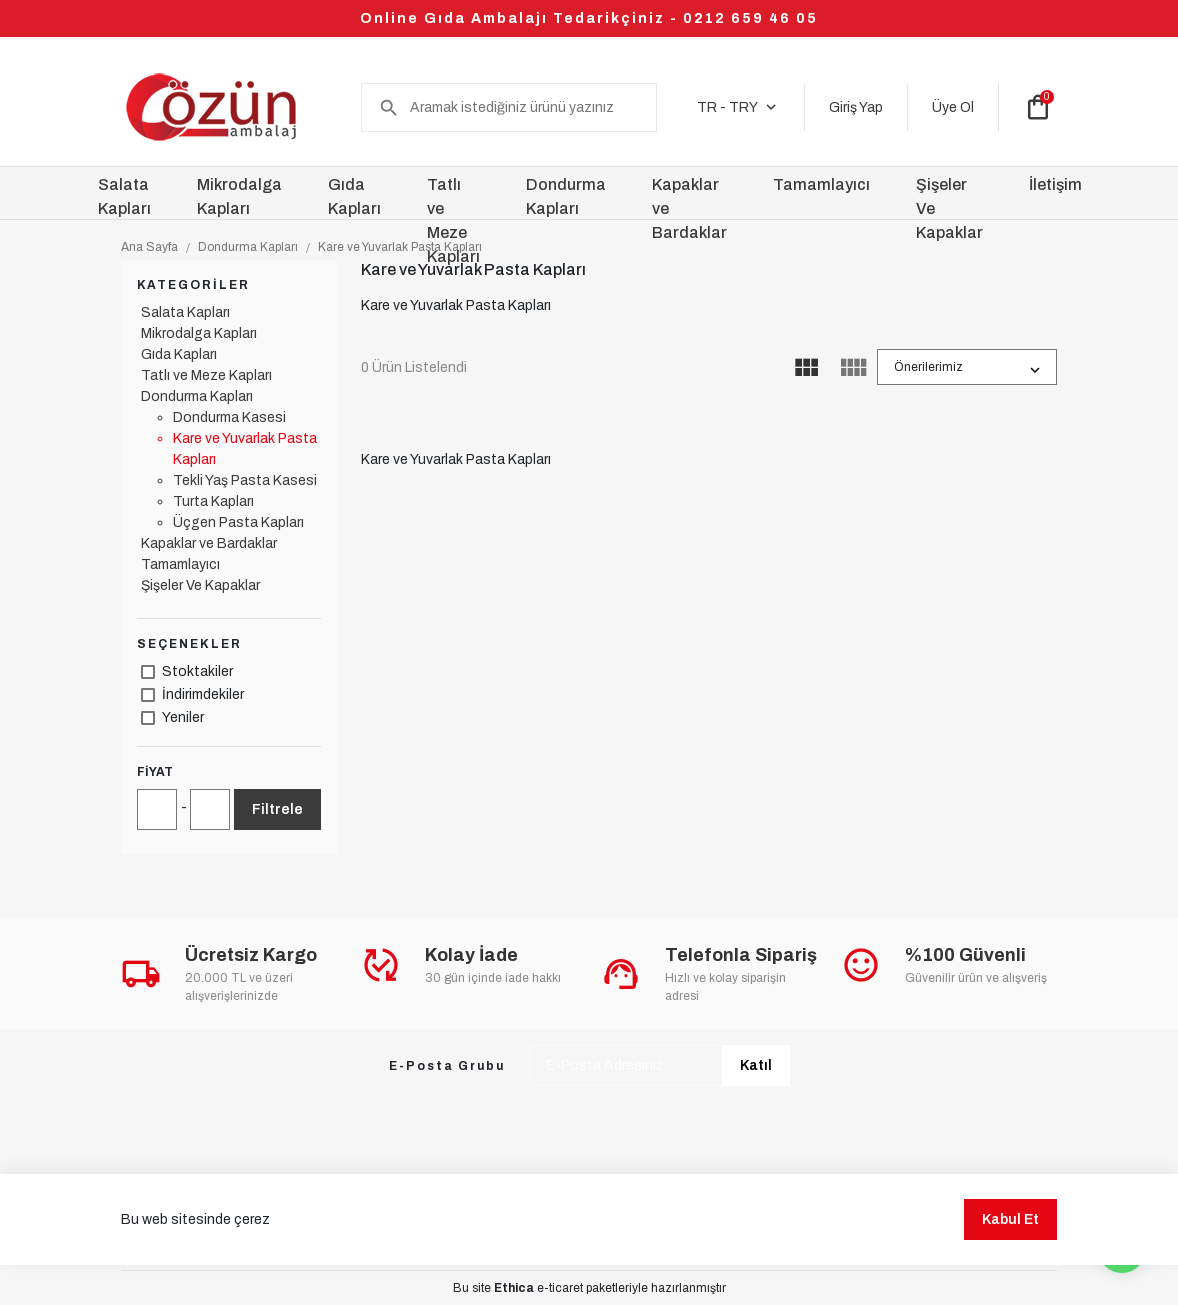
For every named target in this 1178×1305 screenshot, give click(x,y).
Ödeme (480, 1212)
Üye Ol (953, 107)
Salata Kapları (185, 312)
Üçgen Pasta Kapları (238, 522)
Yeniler (183, 717)
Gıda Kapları (179, 354)
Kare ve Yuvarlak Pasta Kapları (400, 247)
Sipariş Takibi (574, 1212)
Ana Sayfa (149, 247)
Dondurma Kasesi (229, 417)
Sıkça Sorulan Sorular (182, 1212)
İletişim (1055, 184)
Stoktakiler (197, 671)
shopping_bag (1038, 107)
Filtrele (277, 809)
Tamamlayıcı (180, 564)
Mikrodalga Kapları (199, 333)
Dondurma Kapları (248, 247)
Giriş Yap (856, 107)
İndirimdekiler (203, 694)
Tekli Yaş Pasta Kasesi (245, 480)
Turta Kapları (213, 501)
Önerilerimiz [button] (928, 367)
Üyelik (406, 1212)
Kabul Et (1010, 1282)
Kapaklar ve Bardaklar (209, 543)
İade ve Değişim (691, 1212)
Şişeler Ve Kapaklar (200, 585)
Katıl (756, 1065)
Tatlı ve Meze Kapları (206, 375)
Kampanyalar (316, 1212)
